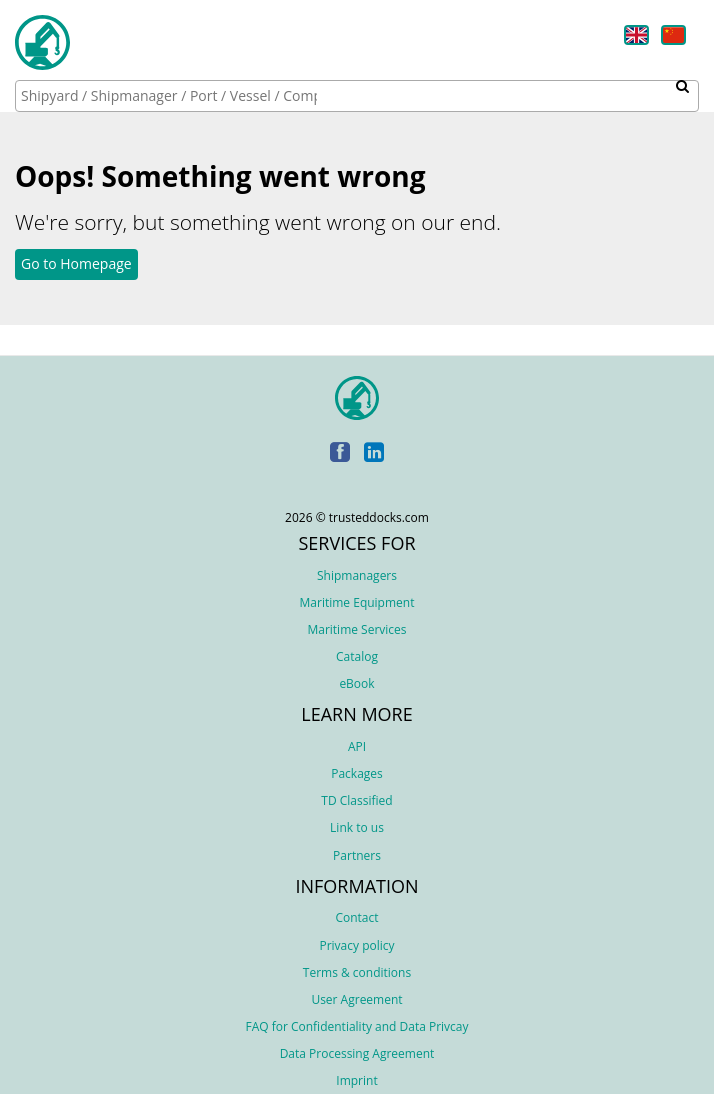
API (357, 746)
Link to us (357, 827)
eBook (356, 683)
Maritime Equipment (357, 602)
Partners (357, 855)
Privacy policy (356, 945)
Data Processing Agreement (357, 1053)
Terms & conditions (357, 972)
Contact (356, 917)
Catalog (357, 656)
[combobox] (357, 96)
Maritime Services (356, 629)
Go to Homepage (76, 263)
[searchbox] (171, 95)
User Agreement (356, 999)
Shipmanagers (357, 575)
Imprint (356, 1080)
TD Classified (356, 800)
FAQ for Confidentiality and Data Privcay (356, 1026)
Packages (357, 773)
